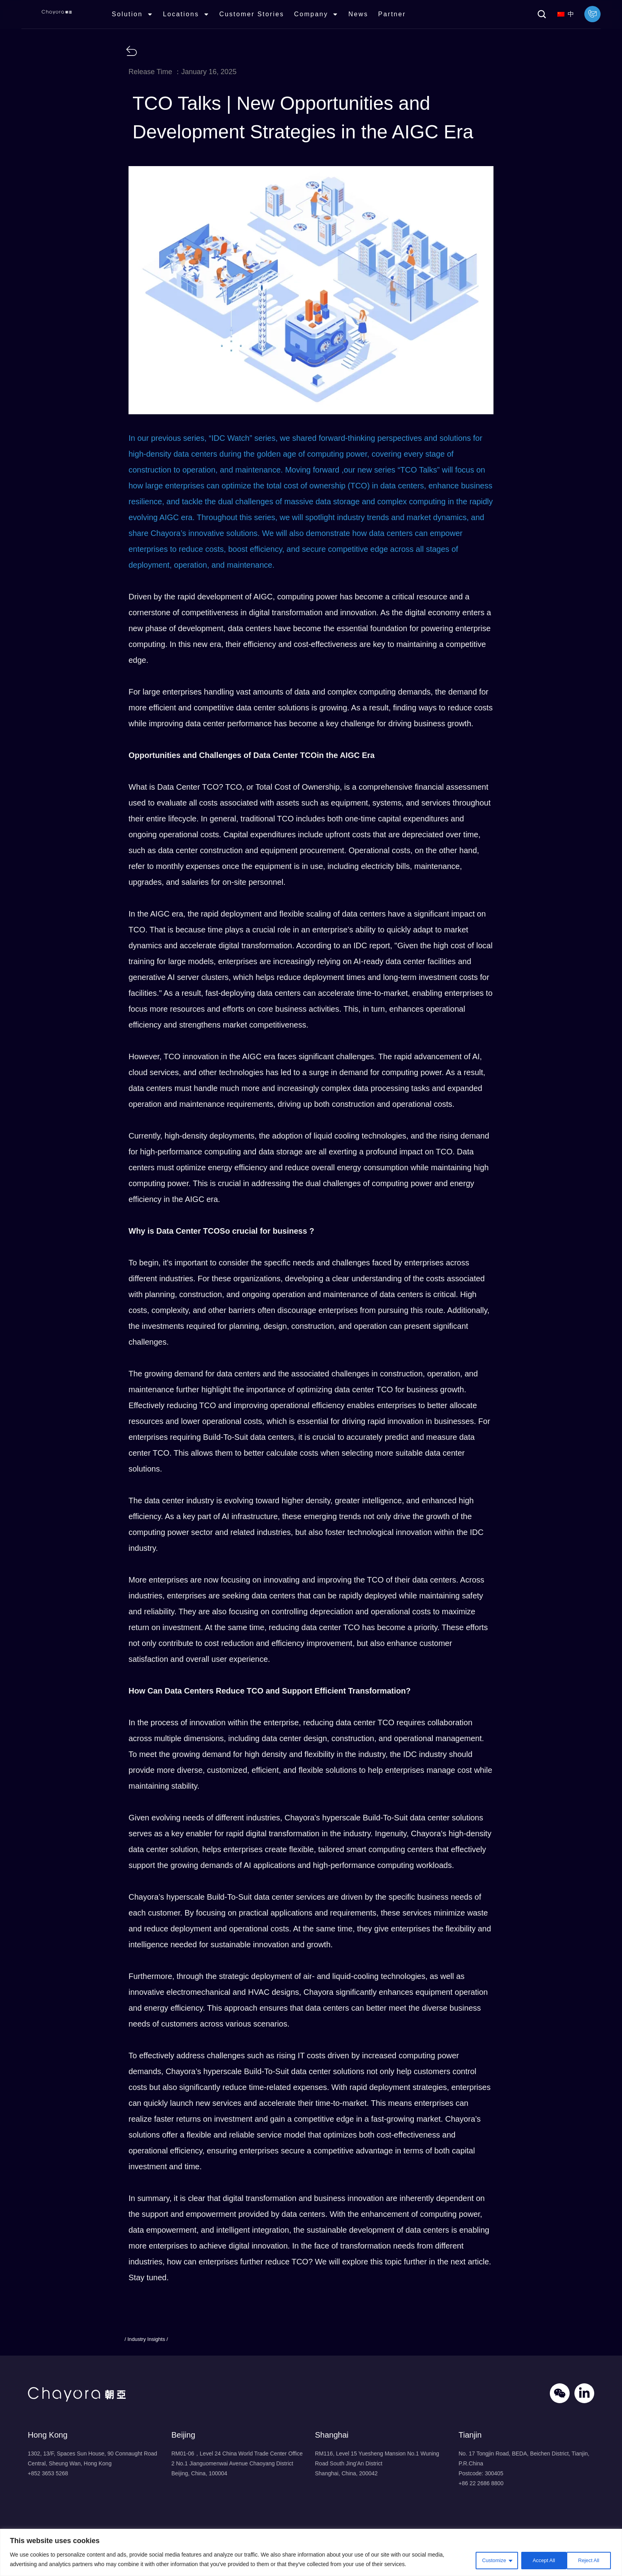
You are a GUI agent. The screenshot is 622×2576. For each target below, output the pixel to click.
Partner (401, 17)
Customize (487, 2560)
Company (325, 18)
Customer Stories (261, 17)
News (368, 17)
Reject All (538, 2560)
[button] (542, 18)
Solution (142, 18)
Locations (196, 18)
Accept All (588, 2560)
